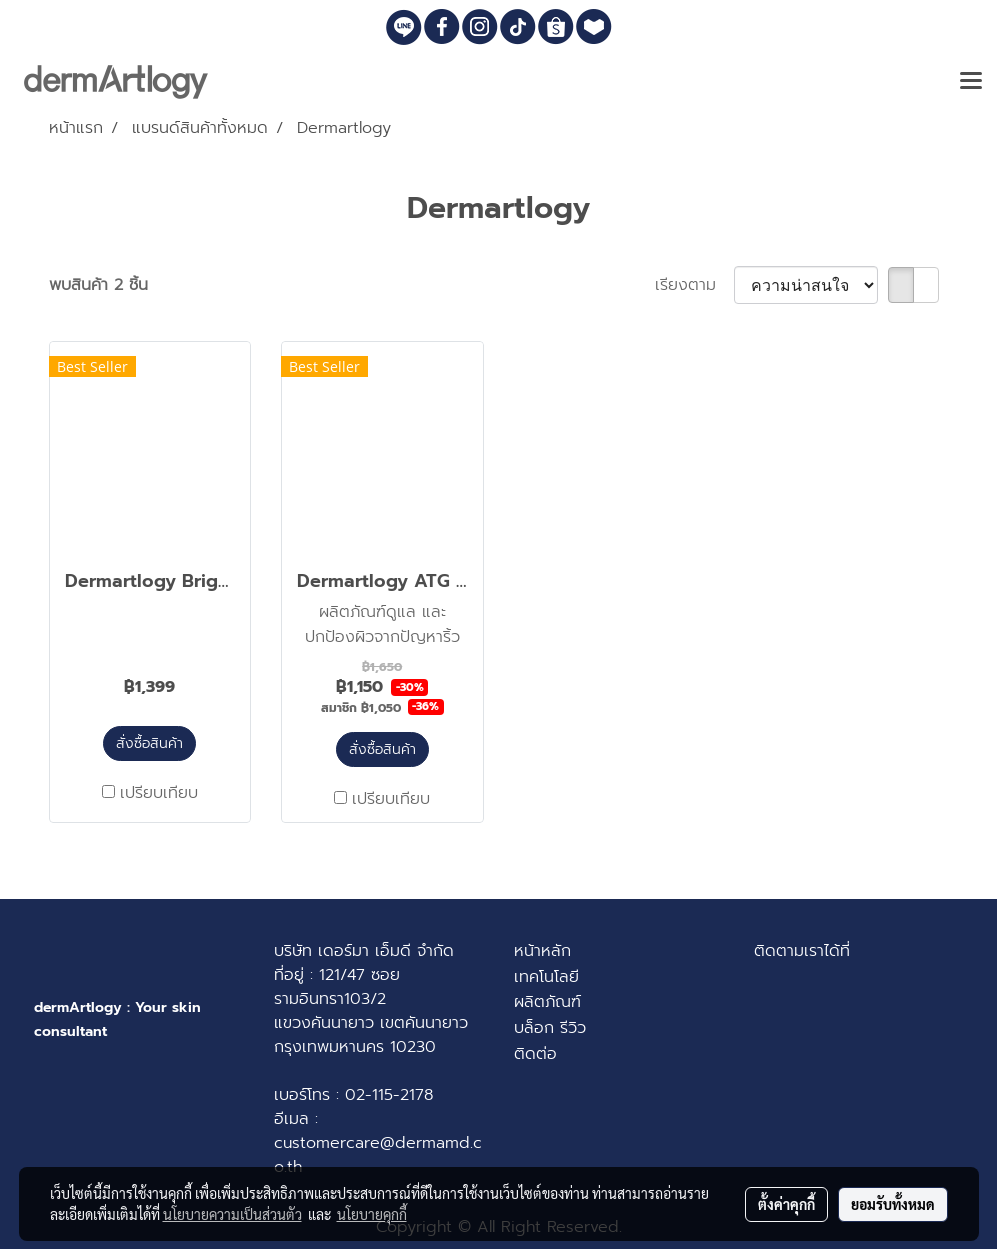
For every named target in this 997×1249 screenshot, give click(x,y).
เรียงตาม (694, 285)
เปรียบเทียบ (159, 793)
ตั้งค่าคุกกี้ (786, 1204)
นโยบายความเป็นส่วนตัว (232, 1214)
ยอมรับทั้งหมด (893, 1204)
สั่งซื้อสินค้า (149, 743)
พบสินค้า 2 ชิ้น (98, 285)
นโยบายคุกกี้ (372, 1214)
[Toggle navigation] (971, 82)
